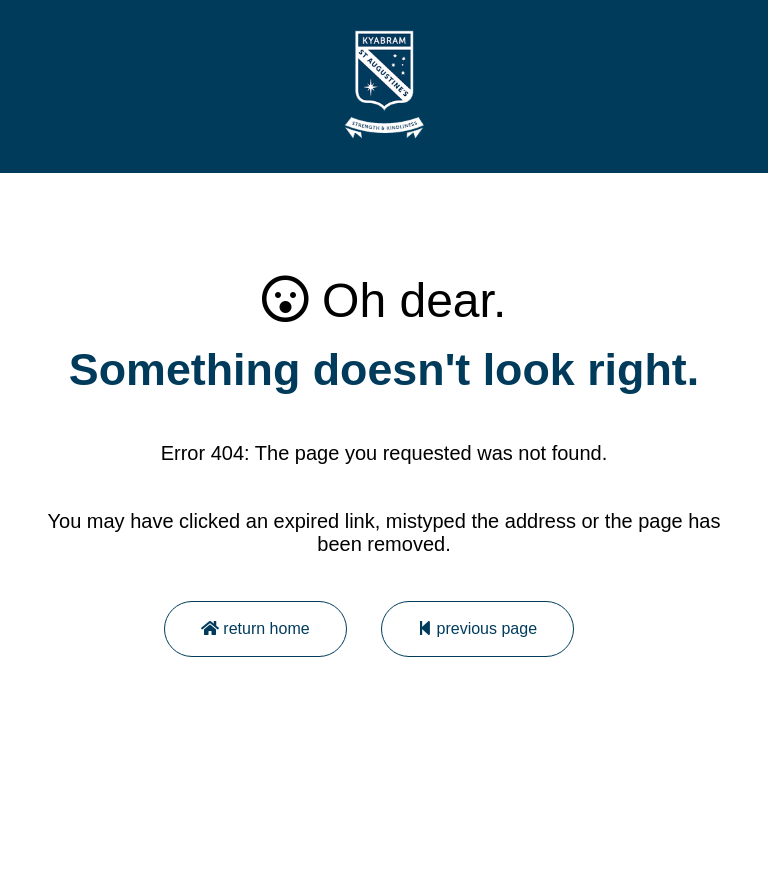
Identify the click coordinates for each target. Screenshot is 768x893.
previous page (477, 628)
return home (255, 628)
